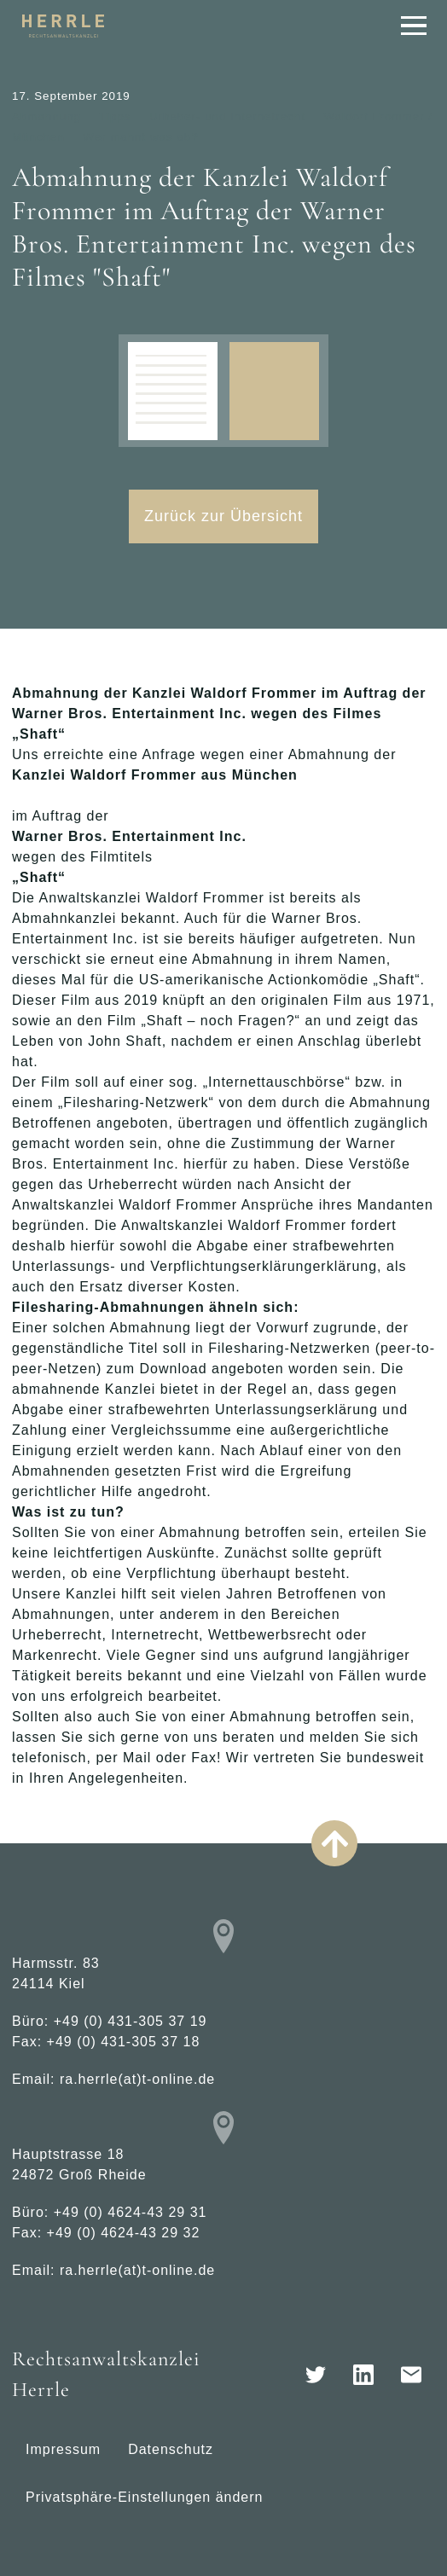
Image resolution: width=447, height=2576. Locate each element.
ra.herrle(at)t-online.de (137, 2079)
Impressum (63, 2449)
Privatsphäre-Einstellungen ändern (144, 2497)
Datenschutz (170, 2449)
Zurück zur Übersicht (223, 516)
